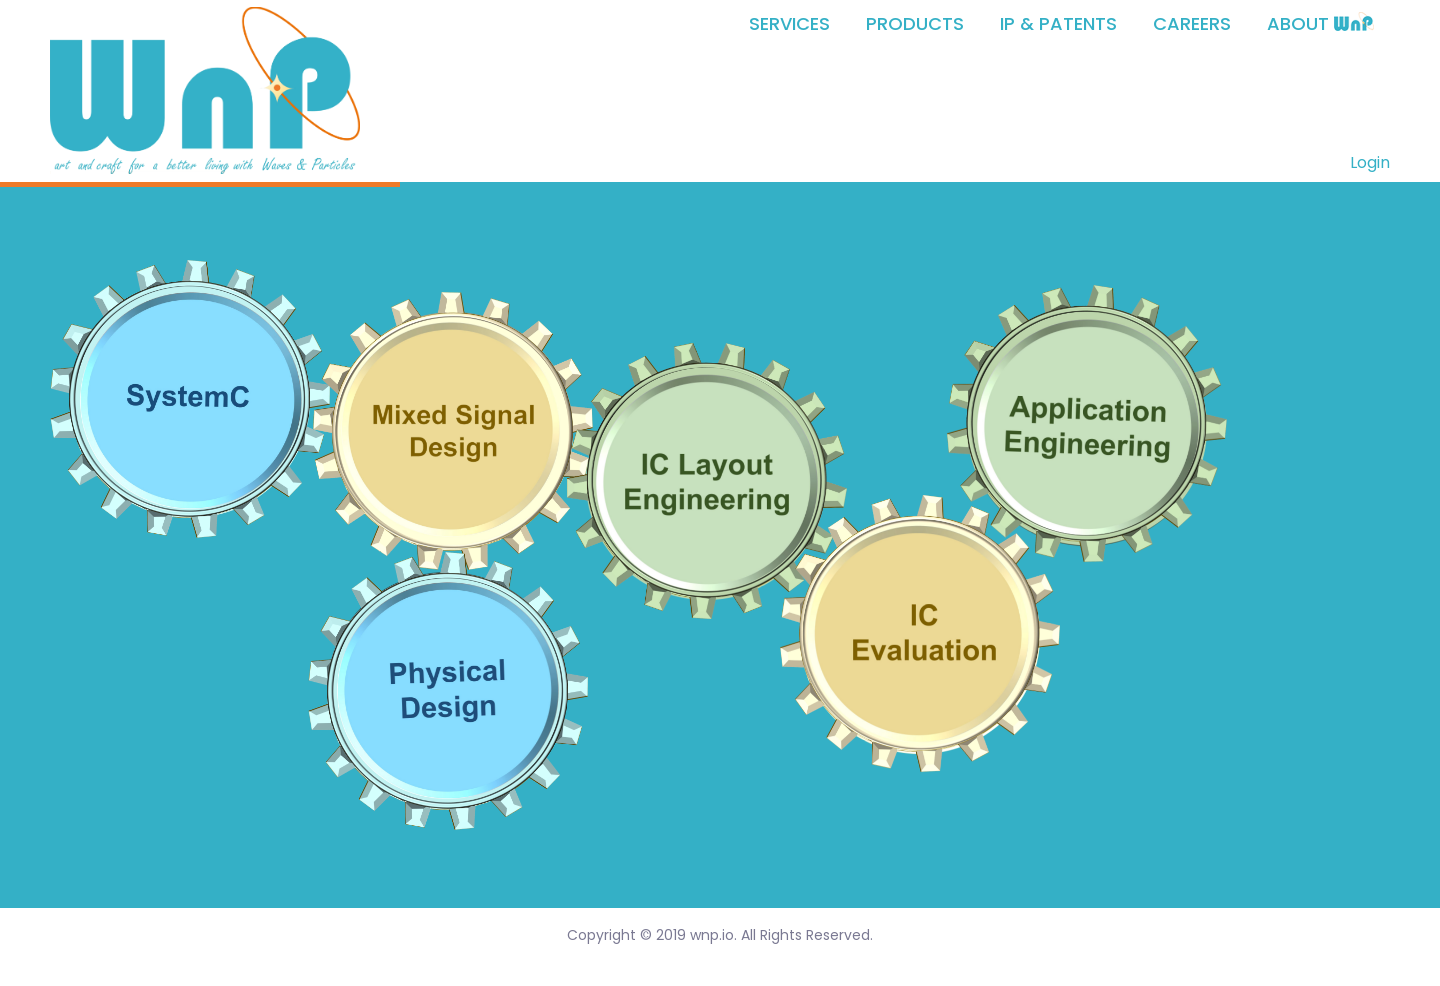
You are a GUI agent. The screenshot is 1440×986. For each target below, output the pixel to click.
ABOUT (1320, 24)
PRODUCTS (915, 24)
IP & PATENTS (1058, 24)
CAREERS (1192, 24)
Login (1370, 162)
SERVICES (789, 24)
